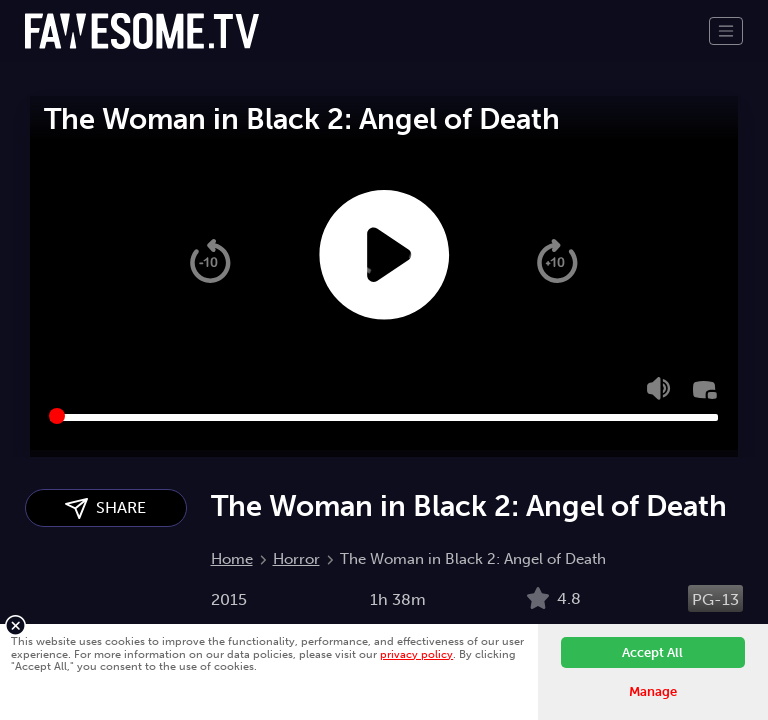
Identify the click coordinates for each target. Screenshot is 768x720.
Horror (296, 559)
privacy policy (416, 654)
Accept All (652, 652)
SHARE (105, 508)
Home (232, 559)
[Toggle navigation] (726, 31)
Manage (653, 691)
